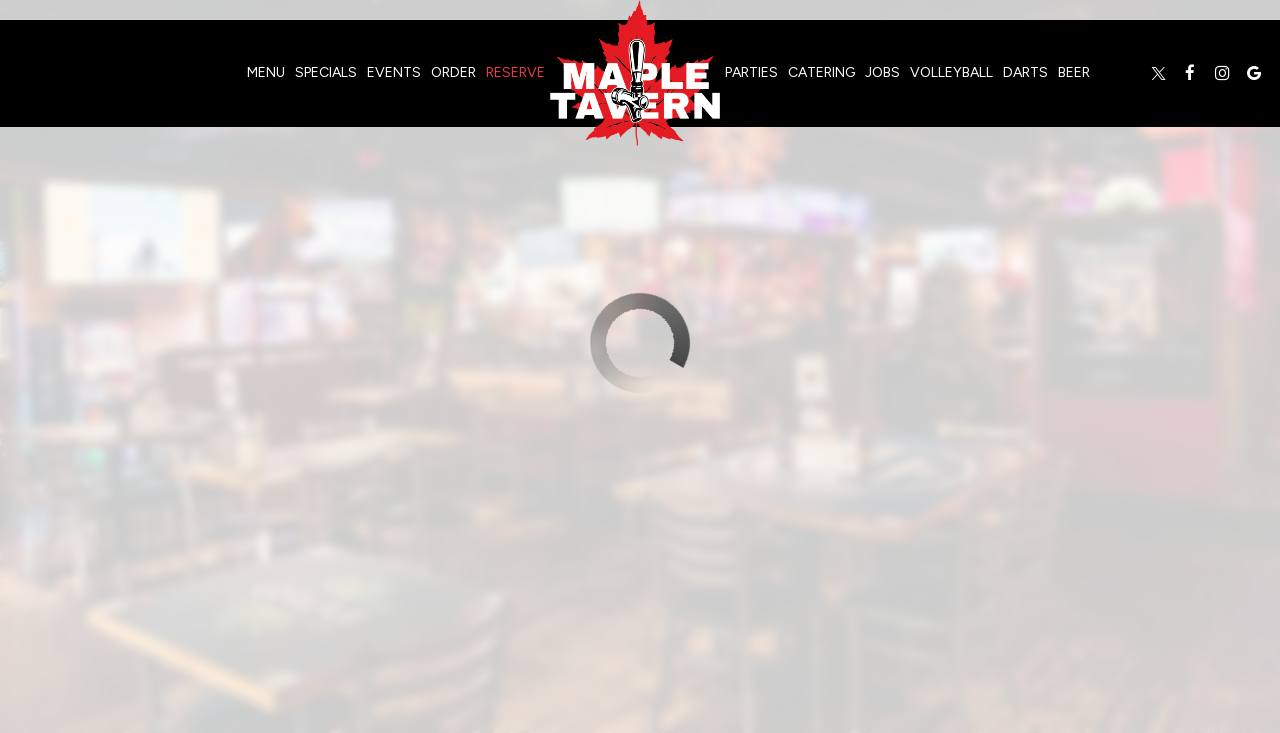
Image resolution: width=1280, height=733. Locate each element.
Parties (751, 72)
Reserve (515, 72)
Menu (266, 72)
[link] (635, 73)
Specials (326, 72)
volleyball (951, 72)
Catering (821, 72)
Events (394, 72)
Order (453, 72)
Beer (1074, 72)
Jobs (882, 72)
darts (1025, 72)
